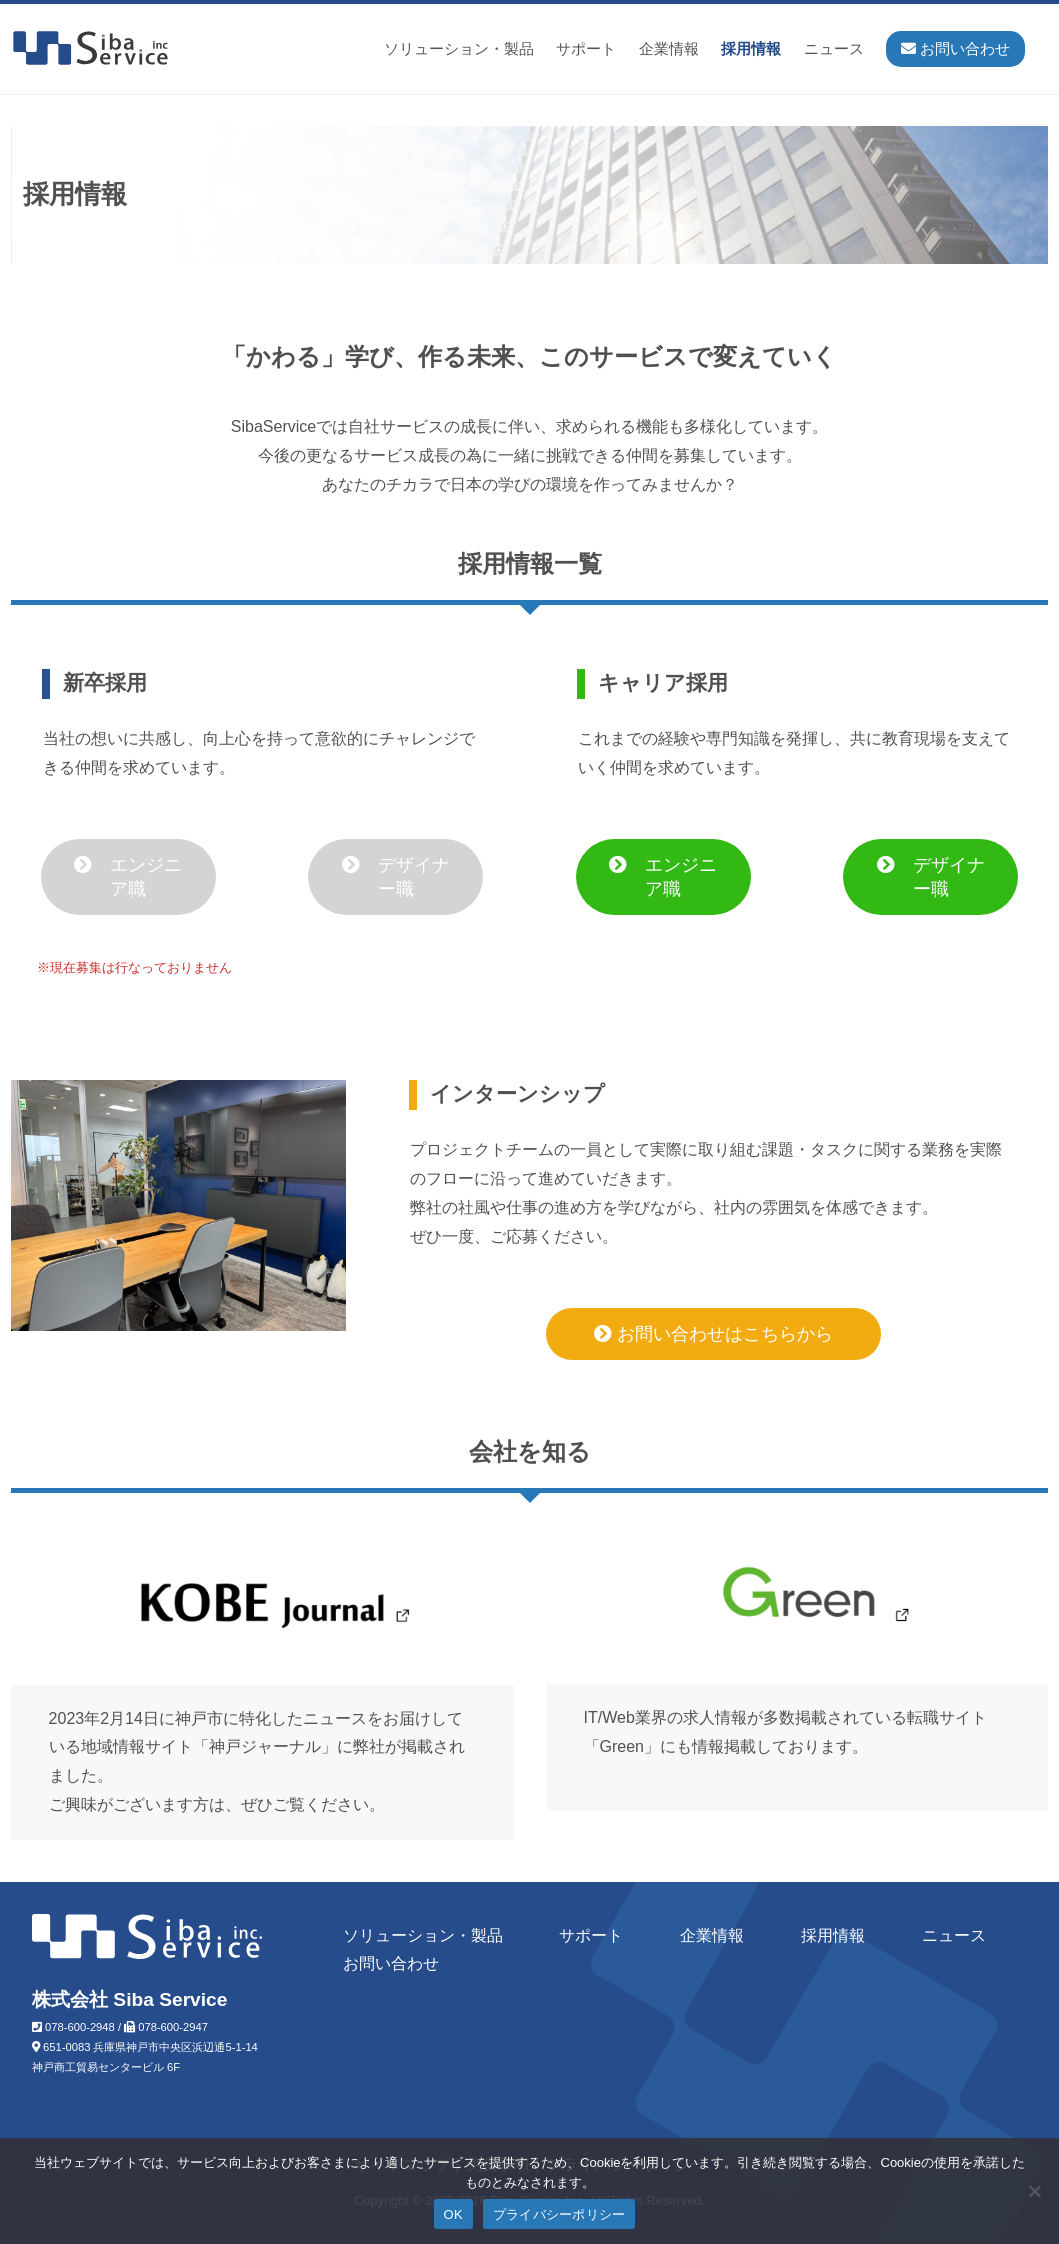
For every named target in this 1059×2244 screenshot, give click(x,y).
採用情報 (751, 48)
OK (453, 2214)
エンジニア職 (128, 877)
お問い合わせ (391, 1963)
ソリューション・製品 (459, 48)
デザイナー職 (396, 877)
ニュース (834, 48)
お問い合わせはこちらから (713, 1334)
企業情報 (669, 48)
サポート (586, 48)
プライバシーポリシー (559, 2214)
